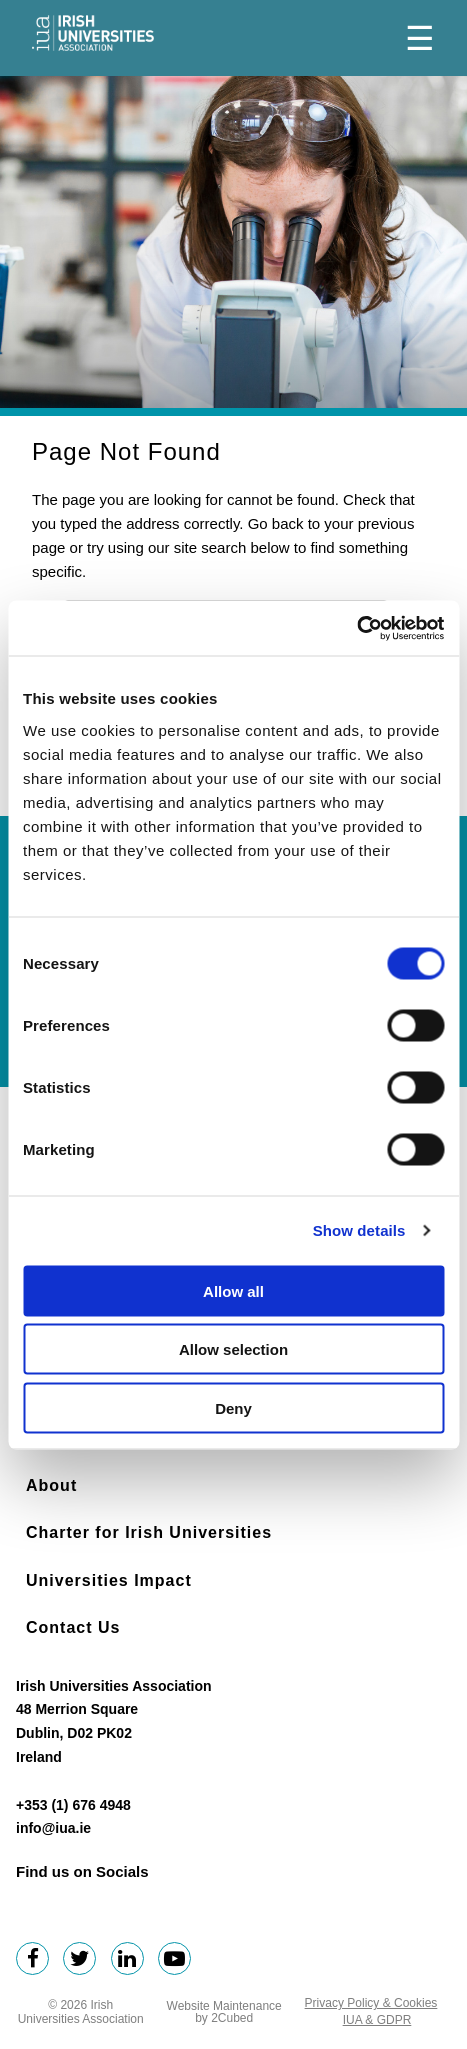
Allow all (233, 1290)
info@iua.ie (53, 1828)
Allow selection (233, 1349)
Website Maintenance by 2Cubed (224, 2012)
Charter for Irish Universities (149, 1532)
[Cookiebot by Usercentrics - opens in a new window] (356, 628)
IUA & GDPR (377, 2020)
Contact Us (73, 1627)
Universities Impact (109, 1580)
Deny (233, 1407)
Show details (359, 1230)
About (51, 1485)
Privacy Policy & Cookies (371, 2003)
